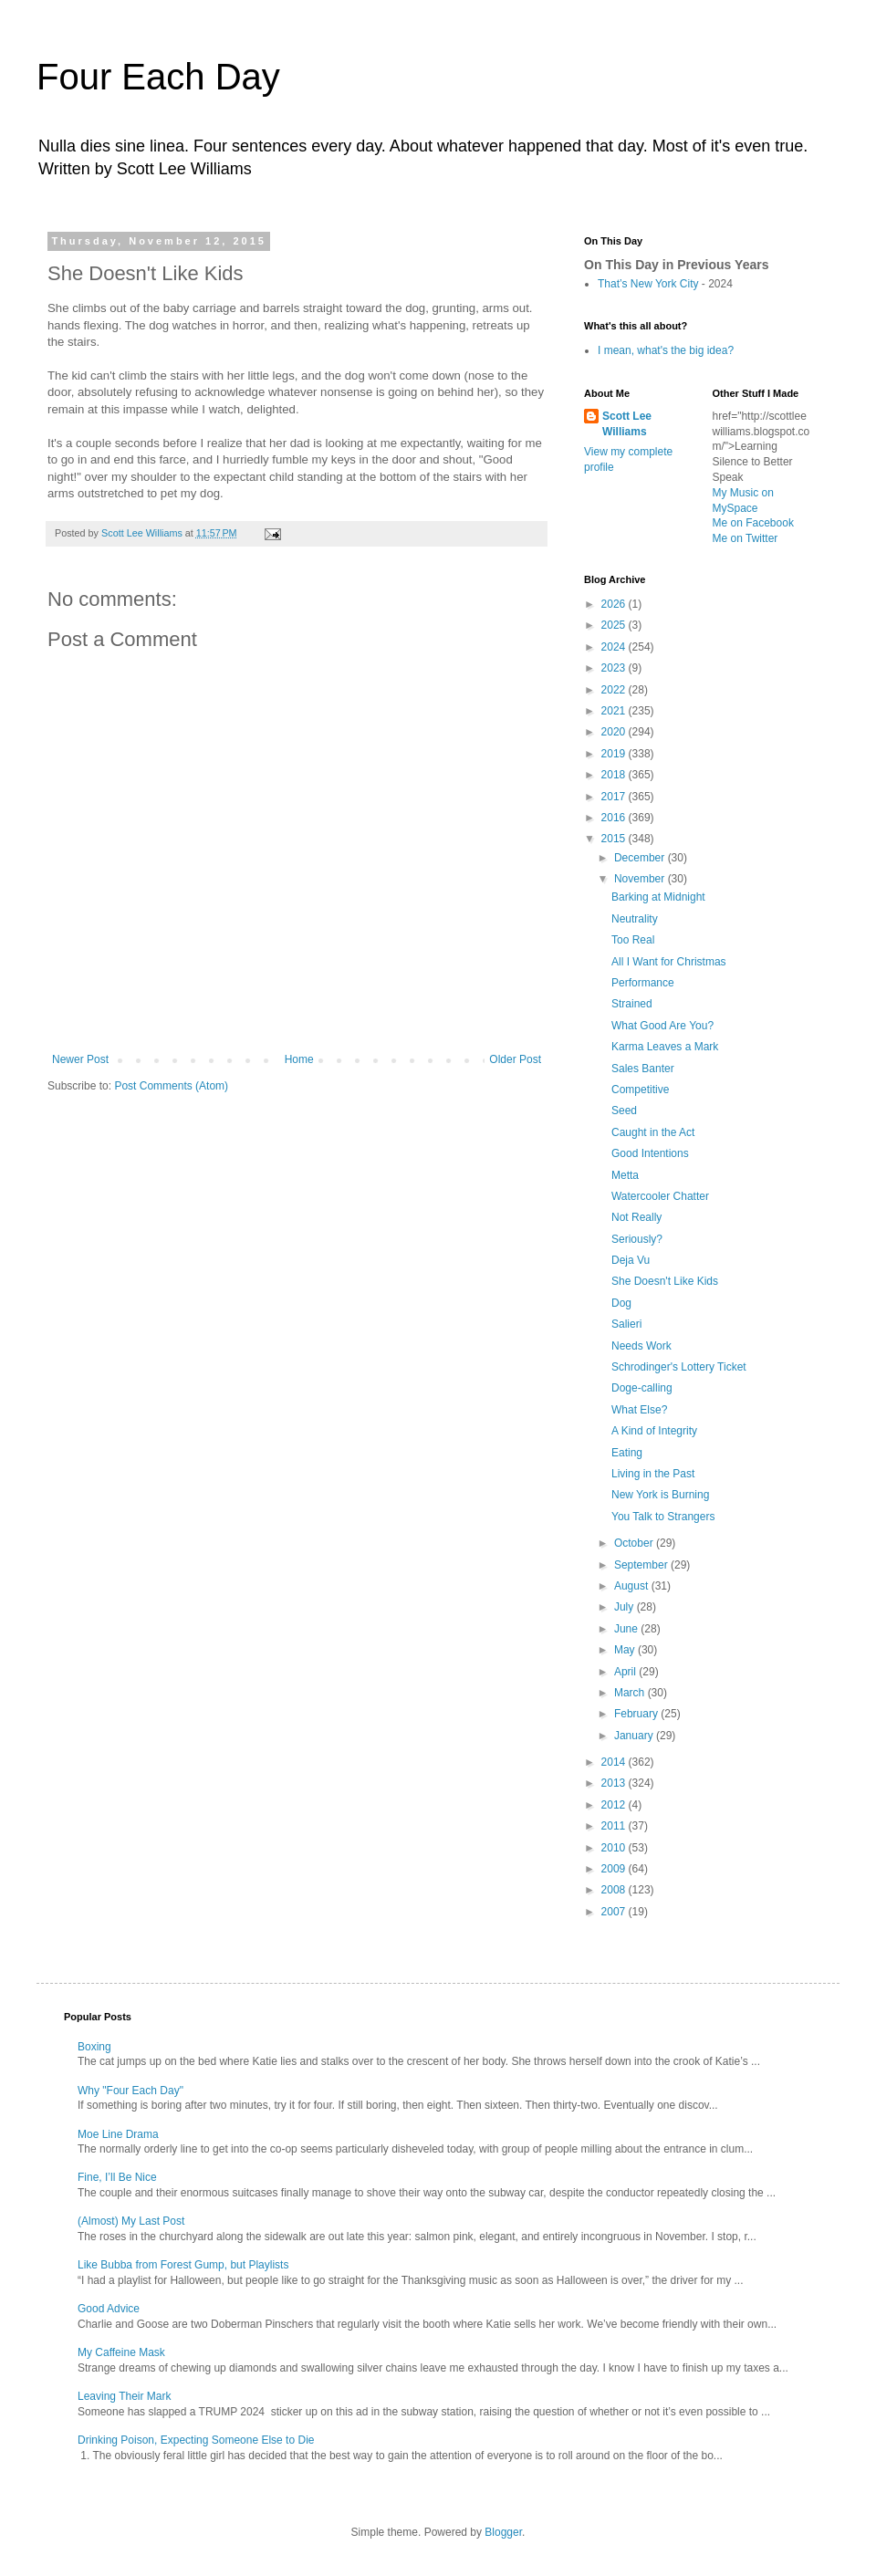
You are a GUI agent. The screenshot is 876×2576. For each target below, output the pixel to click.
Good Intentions (650, 1153)
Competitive (640, 1089)
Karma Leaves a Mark (664, 1046)
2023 (615, 668)
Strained (631, 1003)
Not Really (636, 1217)
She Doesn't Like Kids (664, 1281)
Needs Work (641, 1346)
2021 (615, 710)
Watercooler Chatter (660, 1196)
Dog (621, 1303)
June (627, 1628)
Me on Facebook (753, 522)
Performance (642, 982)
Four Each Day (158, 77)
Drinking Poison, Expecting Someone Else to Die (196, 2440)
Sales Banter (642, 1068)
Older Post (515, 1059)
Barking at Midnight (658, 897)
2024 (615, 647)
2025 (615, 625)
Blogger (503, 2532)
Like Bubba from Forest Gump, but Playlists (183, 2264)
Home (299, 1059)
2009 (615, 1868)
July (625, 1607)
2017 (615, 796)
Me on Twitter (745, 538)
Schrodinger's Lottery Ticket (678, 1367)
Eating (626, 1452)
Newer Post (80, 1059)
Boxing (94, 2046)
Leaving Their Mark (125, 2396)
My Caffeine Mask (121, 2352)
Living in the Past (652, 1473)
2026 (615, 604)
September (642, 1565)
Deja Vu (630, 1260)
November (641, 878)
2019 (615, 753)
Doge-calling (642, 1388)
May (626, 1649)
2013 (615, 1783)
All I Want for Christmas (668, 961)
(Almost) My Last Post (131, 2221)
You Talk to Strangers (662, 1516)
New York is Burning (660, 1494)
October (635, 1543)
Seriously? (636, 1239)
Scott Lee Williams (627, 424)
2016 (615, 817)
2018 (615, 774)
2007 (615, 1911)
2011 (615, 1826)
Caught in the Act (652, 1132)
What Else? (639, 1409)
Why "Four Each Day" (130, 2090)
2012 (615, 1805)
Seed (624, 1110)
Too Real (632, 939)
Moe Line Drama (118, 2134)
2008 (615, 1889)
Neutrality (634, 919)
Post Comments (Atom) (171, 1085)
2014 (615, 1762)
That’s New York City (648, 283)
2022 (615, 689)
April (626, 1671)
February (637, 1713)
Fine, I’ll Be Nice (117, 2177)
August (633, 1586)
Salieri (626, 1324)
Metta (625, 1175)
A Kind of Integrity (654, 1430)
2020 (615, 731)
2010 (615, 1847)
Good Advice (109, 2308)
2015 (615, 838)
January (635, 1735)
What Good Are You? (662, 1025)
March (631, 1692)
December (641, 857)
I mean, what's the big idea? (666, 350)
